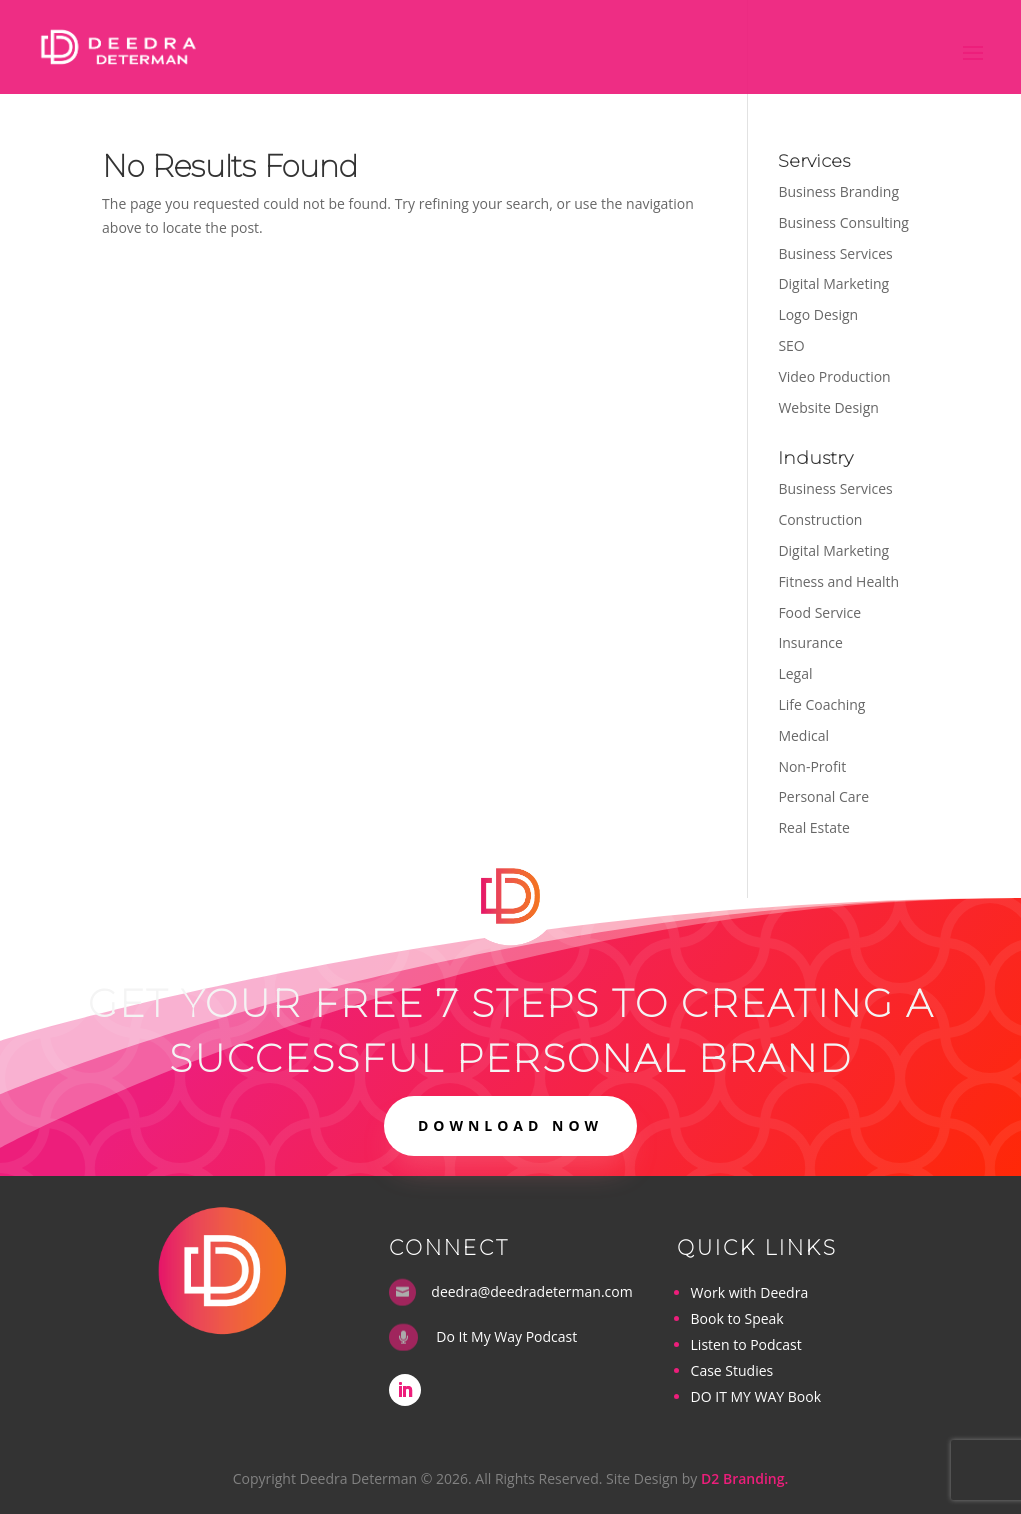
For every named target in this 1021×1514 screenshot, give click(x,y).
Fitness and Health (838, 581)
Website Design (828, 407)
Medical (803, 735)
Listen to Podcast (746, 1344)
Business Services (835, 253)
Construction (820, 519)
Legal (795, 673)
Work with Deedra (750, 1292)
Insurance (810, 642)
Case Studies (732, 1370)
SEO (791, 345)
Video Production (834, 376)
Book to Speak (737, 1318)
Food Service (819, 612)
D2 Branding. (744, 1478)
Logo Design (818, 314)
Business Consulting (843, 222)
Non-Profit (812, 766)
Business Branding (838, 191)
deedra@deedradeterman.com (531, 1291)
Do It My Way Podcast (506, 1336)
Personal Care (823, 796)
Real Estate (814, 827)
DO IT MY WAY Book (756, 1396)
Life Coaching (821, 704)
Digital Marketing (833, 283)
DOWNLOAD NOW (510, 1125)
